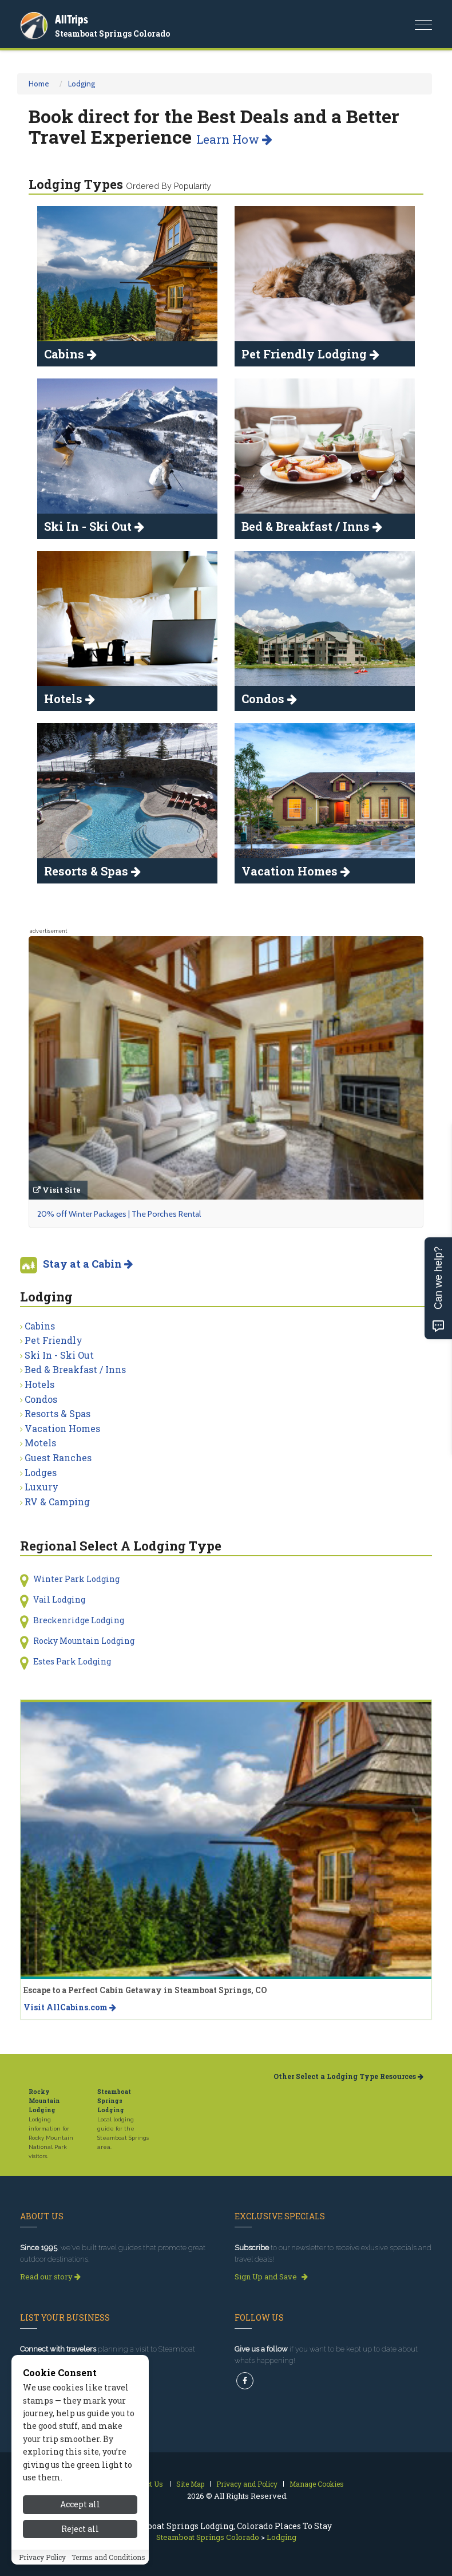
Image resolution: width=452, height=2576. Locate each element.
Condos (41, 1399)
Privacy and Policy (246, 2483)
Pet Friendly (53, 1340)
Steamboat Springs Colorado (112, 33)
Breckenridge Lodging (78, 1620)
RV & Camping (57, 1502)
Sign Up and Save (271, 2276)
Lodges (41, 1472)
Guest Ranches (58, 1457)
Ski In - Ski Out (59, 1355)
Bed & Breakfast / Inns (75, 1369)
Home (39, 83)
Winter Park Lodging (76, 1578)
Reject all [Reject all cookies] (80, 2528)
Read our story (50, 2276)
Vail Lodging (59, 1599)
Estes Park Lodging (72, 1661)
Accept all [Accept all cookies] (80, 2504)
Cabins (40, 1326)
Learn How (234, 139)
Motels (40, 1443)
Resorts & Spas (57, 1413)
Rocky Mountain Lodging (83, 1640)
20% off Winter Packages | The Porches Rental (119, 1214)
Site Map (190, 2483)
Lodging (81, 83)
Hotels (39, 1384)
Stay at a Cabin (88, 1264)
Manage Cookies (317, 2483)
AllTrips (71, 19)
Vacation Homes (62, 1428)
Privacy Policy (42, 2557)
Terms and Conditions (108, 2557)
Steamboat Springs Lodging (114, 2101)
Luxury (41, 1487)
